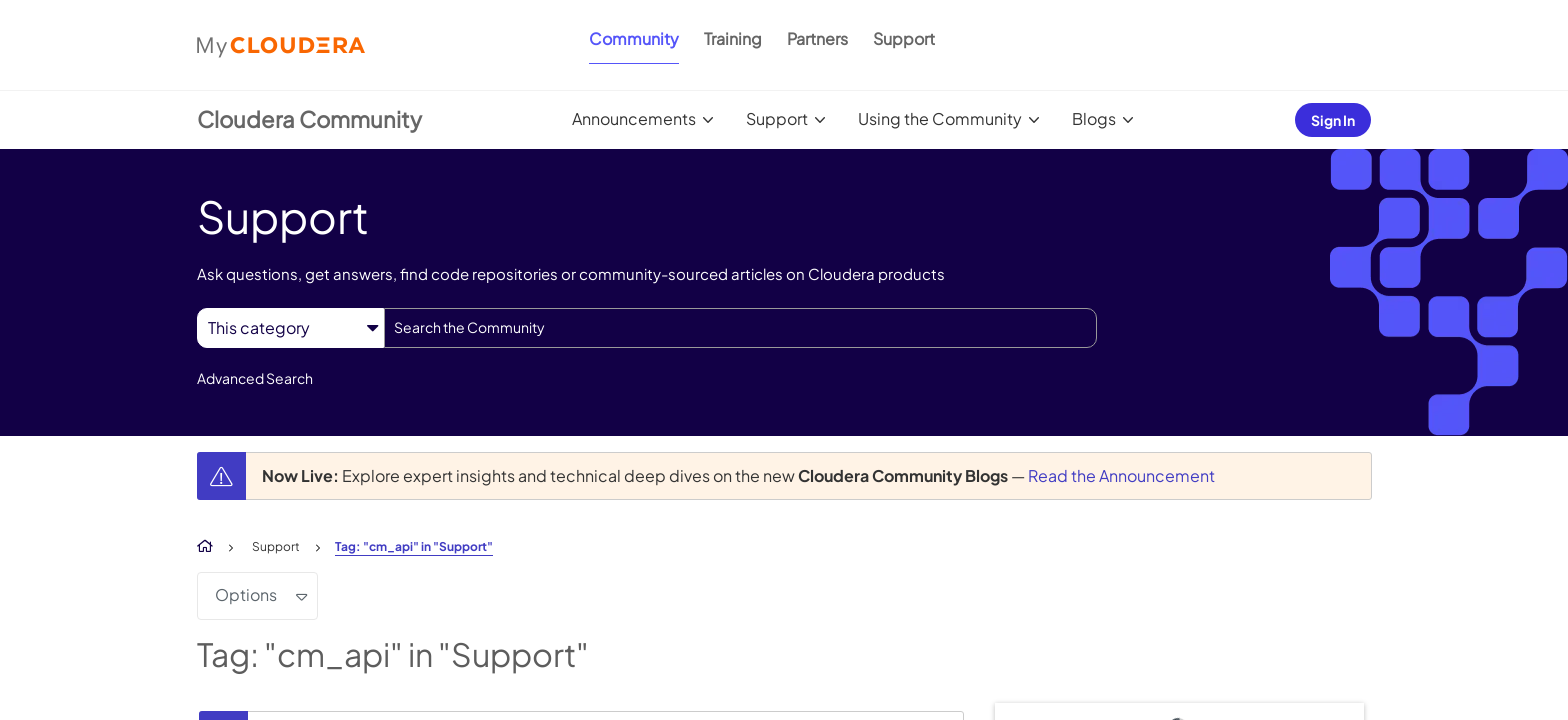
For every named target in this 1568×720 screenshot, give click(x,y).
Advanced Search (255, 378)
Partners (817, 38)
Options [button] (246, 594)
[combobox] (740, 328)
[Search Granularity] (290, 327)
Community (634, 38)
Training (733, 38)
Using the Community (940, 118)
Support (904, 38)
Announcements (634, 118)
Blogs (1094, 118)
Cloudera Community (309, 119)
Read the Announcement (1121, 475)
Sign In (1333, 120)
